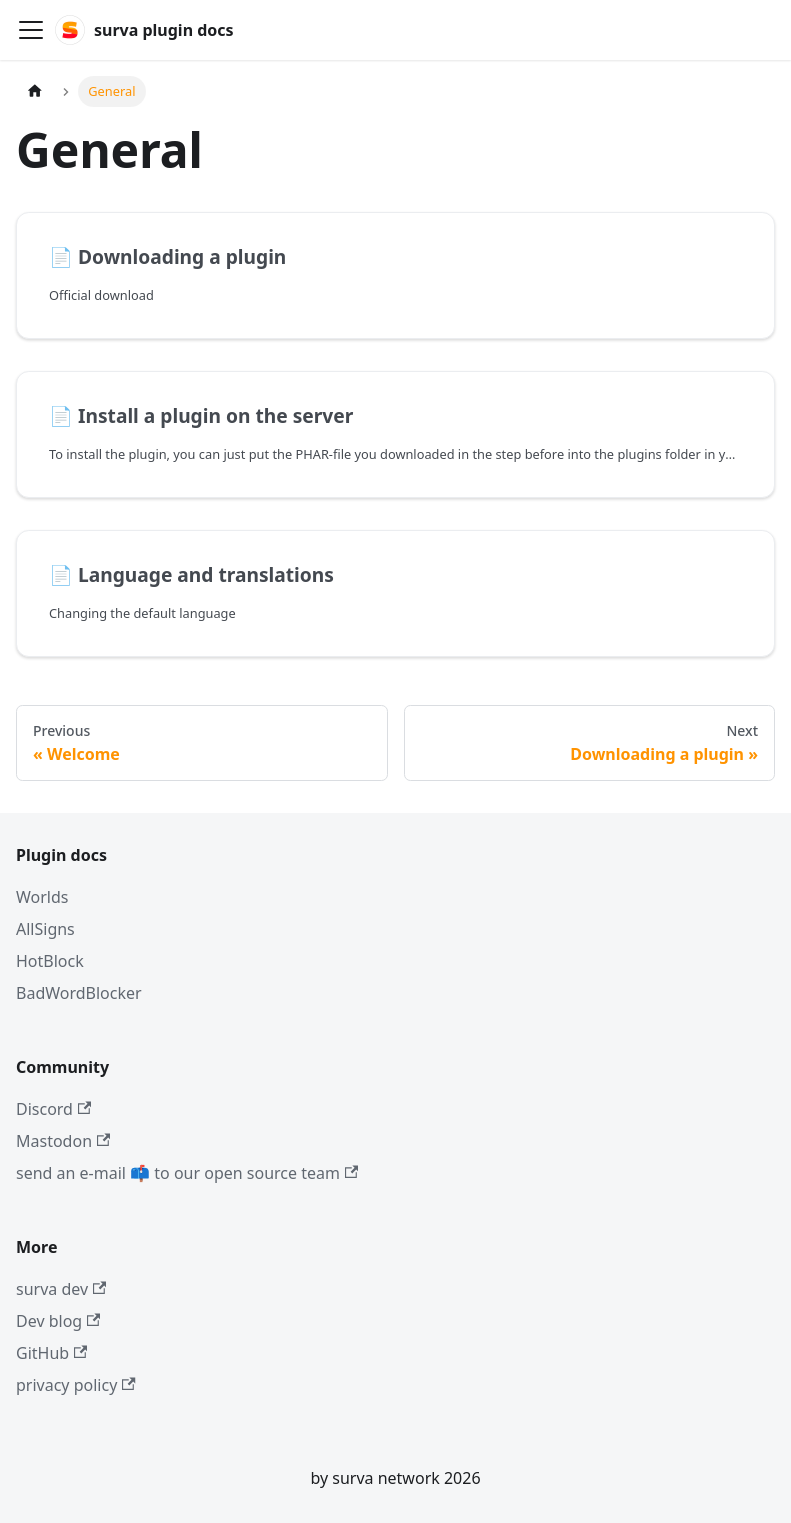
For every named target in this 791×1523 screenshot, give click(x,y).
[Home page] (35, 91)
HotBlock (50, 961)
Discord (53, 1109)
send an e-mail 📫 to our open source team (187, 1173)
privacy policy (76, 1385)
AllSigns (45, 929)
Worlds (42, 897)
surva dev (61, 1289)
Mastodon (63, 1141)
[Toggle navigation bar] (31, 30)
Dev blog (58, 1321)
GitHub (51, 1353)
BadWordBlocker (79, 993)
